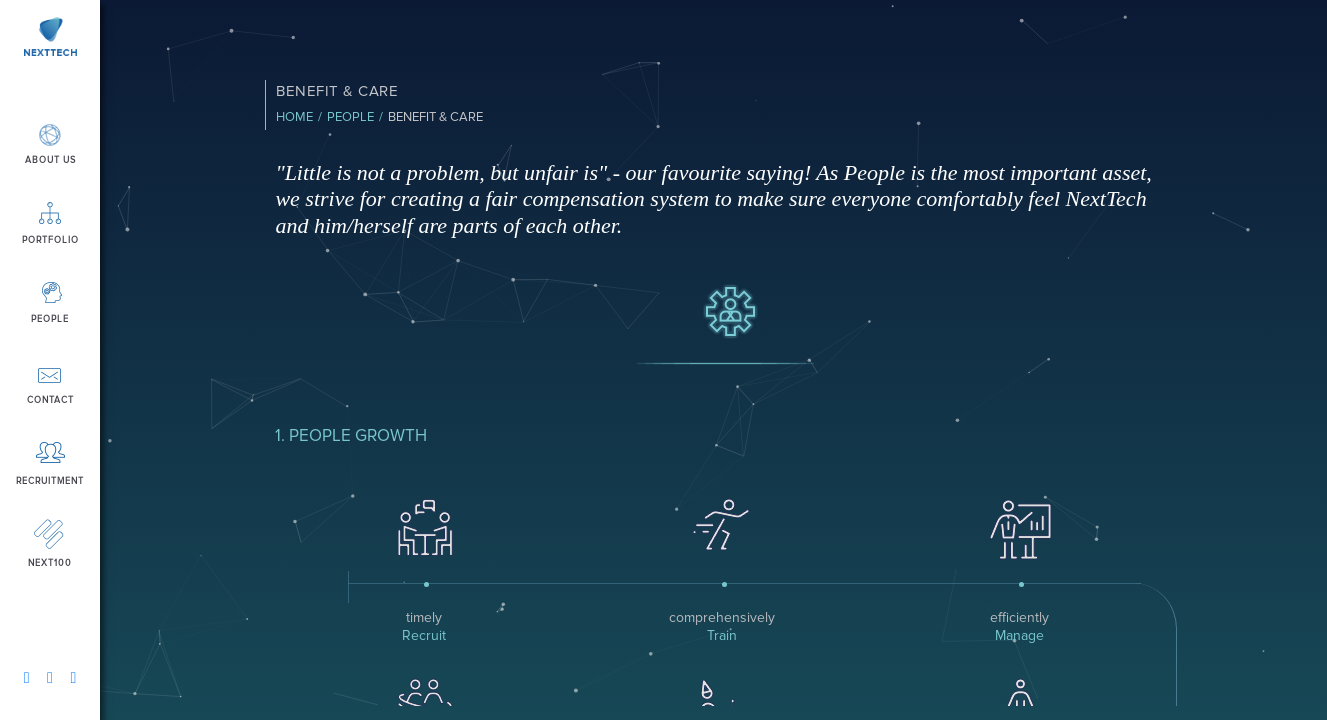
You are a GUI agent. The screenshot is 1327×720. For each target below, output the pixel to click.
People (350, 117)
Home (294, 117)
